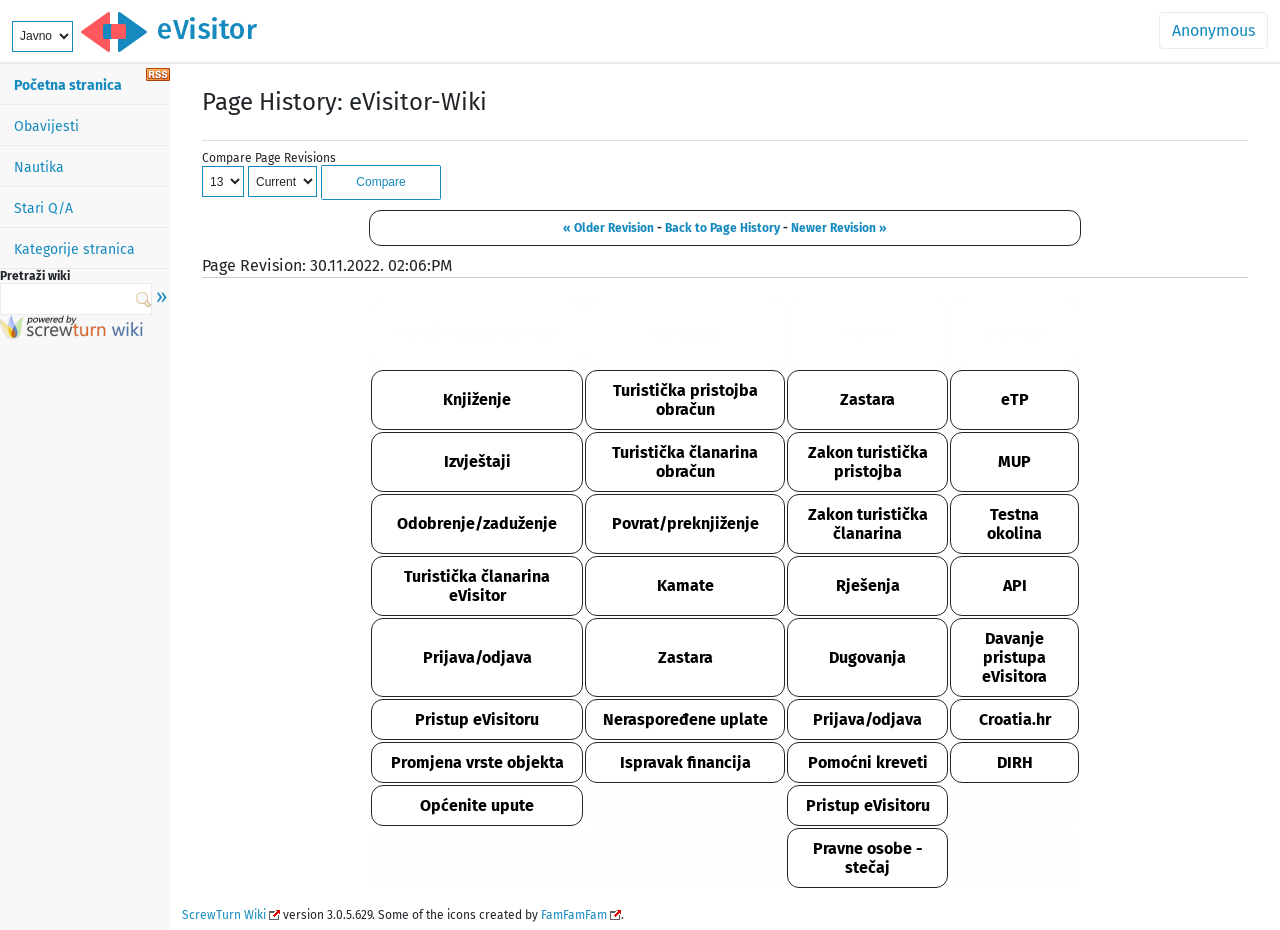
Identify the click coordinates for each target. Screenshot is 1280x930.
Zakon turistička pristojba (868, 462)
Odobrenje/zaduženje (477, 523)
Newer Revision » (839, 228)
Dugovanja (867, 657)
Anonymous (1213, 30)
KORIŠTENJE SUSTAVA (477, 332)
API (1015, 585)
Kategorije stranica (74, 249)
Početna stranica (68, 85)
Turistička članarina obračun (685, 462)
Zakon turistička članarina (868, 524)
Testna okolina (1014, 524)
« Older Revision (608, 228)
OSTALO (1015, 332)
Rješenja (868, 585)
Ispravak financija (685, 762)
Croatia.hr (1015, 719)
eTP (1015, 399)
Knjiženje (477, 399)
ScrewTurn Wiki (224, 915)
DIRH (1015, 762)
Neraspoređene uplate (685, 719)
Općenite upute (477, 805)
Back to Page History (722, 228)
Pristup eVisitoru (477, 719)
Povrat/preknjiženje (685, 523)
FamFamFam (574, 915)
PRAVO (868, 332)
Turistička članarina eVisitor (477, 586)
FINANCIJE (685, 332)
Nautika (39, 167)
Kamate (685, 585)
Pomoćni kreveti (868, 762)
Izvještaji (477, 461)
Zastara (867, 399)
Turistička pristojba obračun (685, 400)
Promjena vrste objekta (477, 762)
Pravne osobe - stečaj (868, 858)
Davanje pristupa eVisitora (1014, 657)
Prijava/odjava (477, 657)
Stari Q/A (43, 208)
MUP (1014, 461)
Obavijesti (46, 126)
